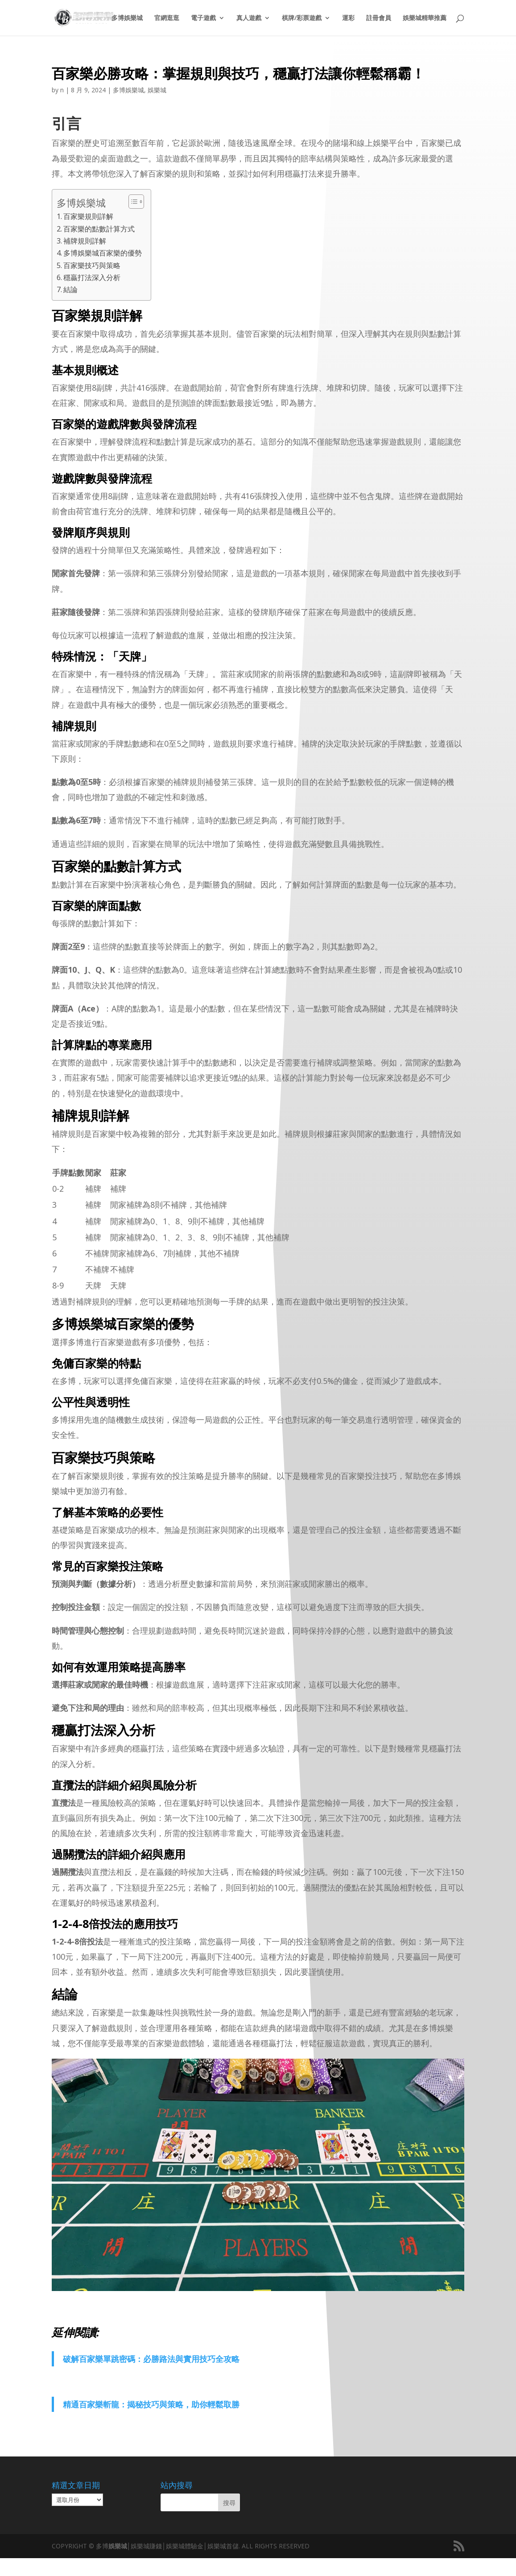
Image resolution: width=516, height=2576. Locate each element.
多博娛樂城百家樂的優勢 (102, 253)
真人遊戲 (248, 18)
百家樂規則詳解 (88, 216)
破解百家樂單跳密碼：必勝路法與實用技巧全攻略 (151, 2358)
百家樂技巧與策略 (91, 265)
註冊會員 (378, 18)
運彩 (348, 18)
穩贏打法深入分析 (91, 277)
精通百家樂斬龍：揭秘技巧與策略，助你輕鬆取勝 (151, 2404)
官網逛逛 (166, 18)
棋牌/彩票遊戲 (302, 18)
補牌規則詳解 (84, 241)
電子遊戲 (203, 18)
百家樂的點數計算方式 (99, 229)
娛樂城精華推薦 (424, 18)
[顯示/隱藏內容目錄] (132, 201)
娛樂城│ (119, 2546)
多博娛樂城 (127, 18)
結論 (70, 289)
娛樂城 (157, 90)
